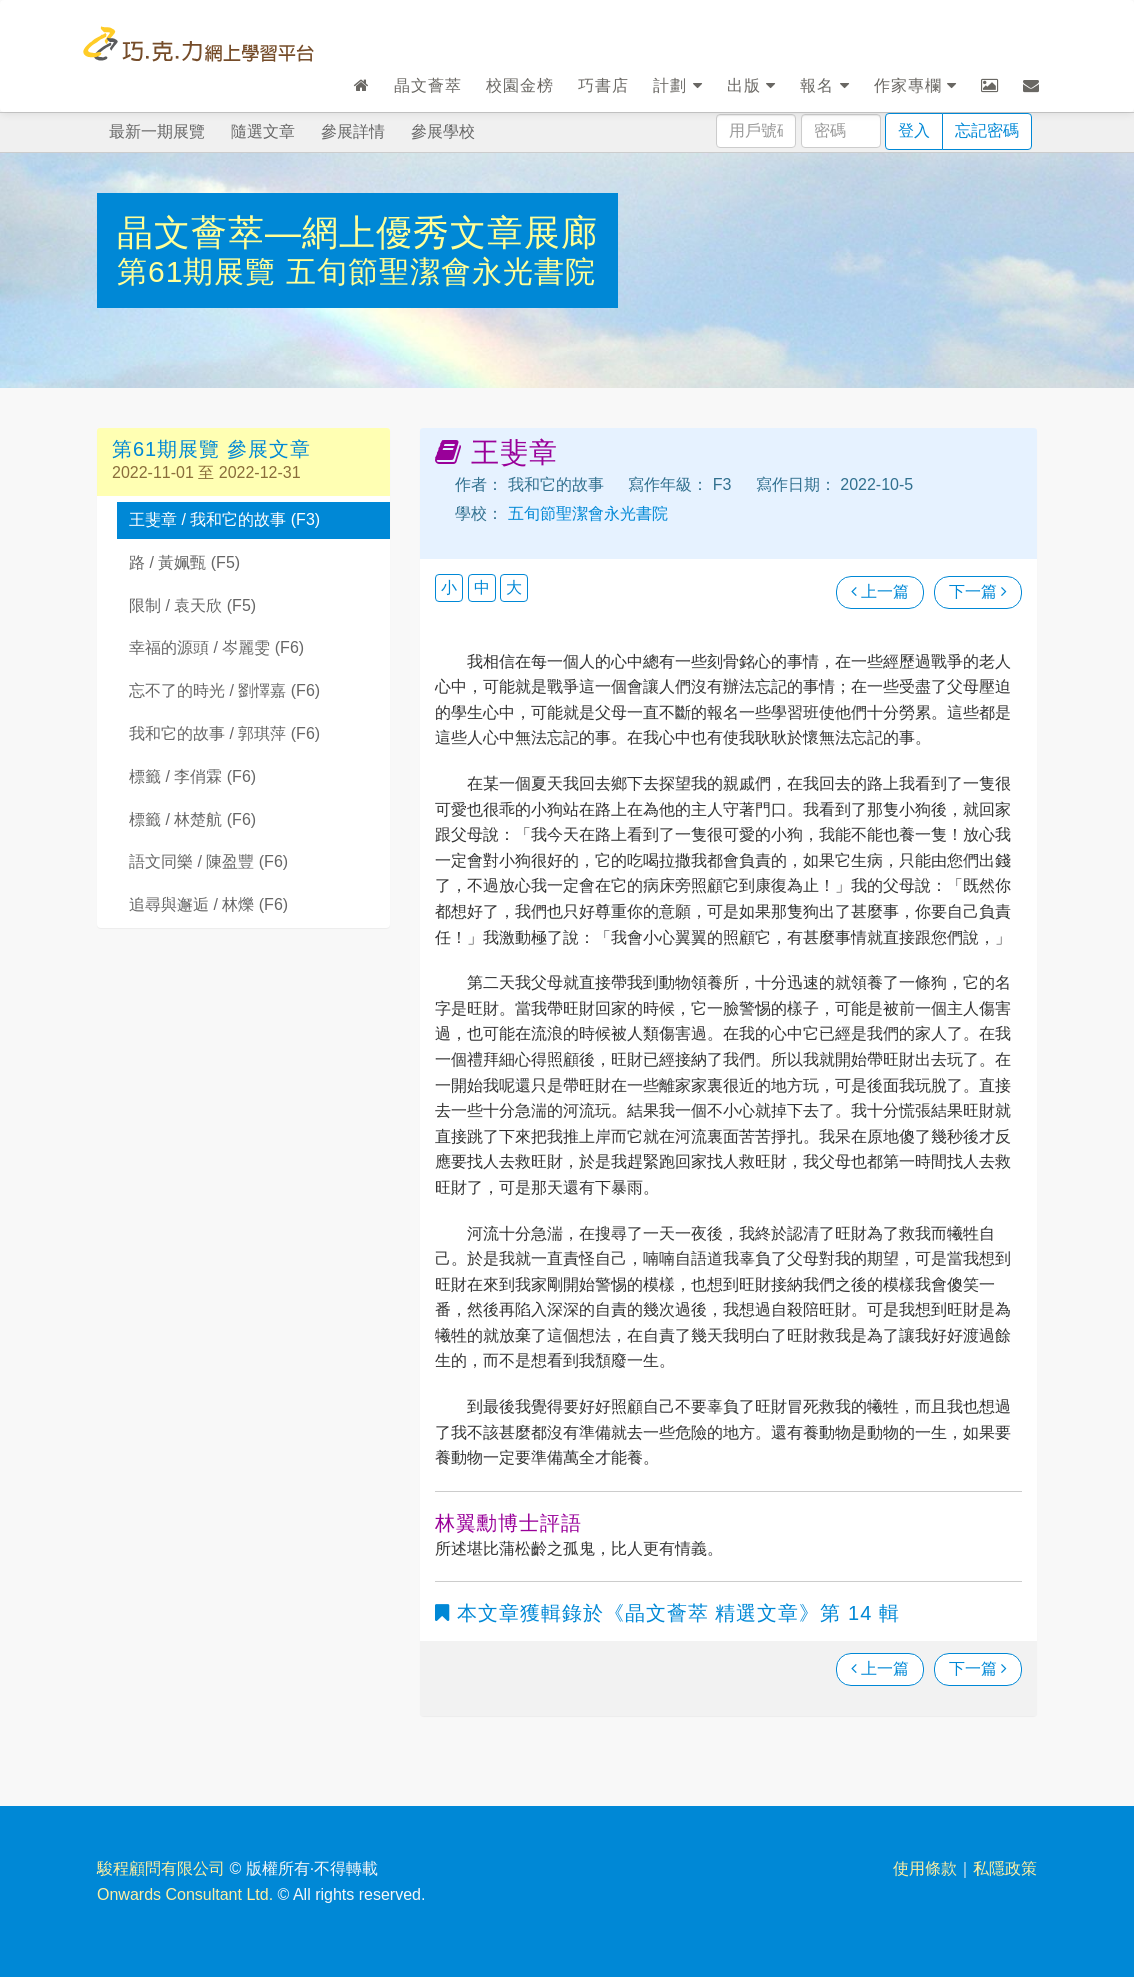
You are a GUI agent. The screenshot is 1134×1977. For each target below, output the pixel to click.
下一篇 (978, 591)
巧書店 (603, 85)
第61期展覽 (201, 271)
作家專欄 (915, 85)
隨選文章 (263, 131)
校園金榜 (520, 85)
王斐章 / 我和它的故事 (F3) (224, 519)
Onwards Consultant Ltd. (185, 1894)
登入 (914, 130)
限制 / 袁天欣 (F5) (192, 605)
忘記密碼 (987, 130)
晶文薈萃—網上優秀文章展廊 (357, 232)
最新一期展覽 (157, 131)
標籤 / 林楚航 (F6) (192, 819)
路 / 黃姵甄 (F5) (184, 562)
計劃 (677, 85)
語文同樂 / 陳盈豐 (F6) (208, 861)
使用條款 (925, 1868)
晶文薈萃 (428, 85)
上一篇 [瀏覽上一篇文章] (880, 591)
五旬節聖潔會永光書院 (441, 271)
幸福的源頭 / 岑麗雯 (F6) (216, 647)
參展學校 (443, 131)
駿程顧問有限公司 (161, 1868)
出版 (751, 85)
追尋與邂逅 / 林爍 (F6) (208, 904)
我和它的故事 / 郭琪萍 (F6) (224, 733)
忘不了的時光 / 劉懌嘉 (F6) (224, 690)
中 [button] (482, 587)
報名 (824, 85)
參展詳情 (353, 131)
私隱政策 (1005, 1868)
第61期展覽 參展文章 (211, 449)
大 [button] (514, 587)
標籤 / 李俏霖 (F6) (192, 776)
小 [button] (449, 587)
